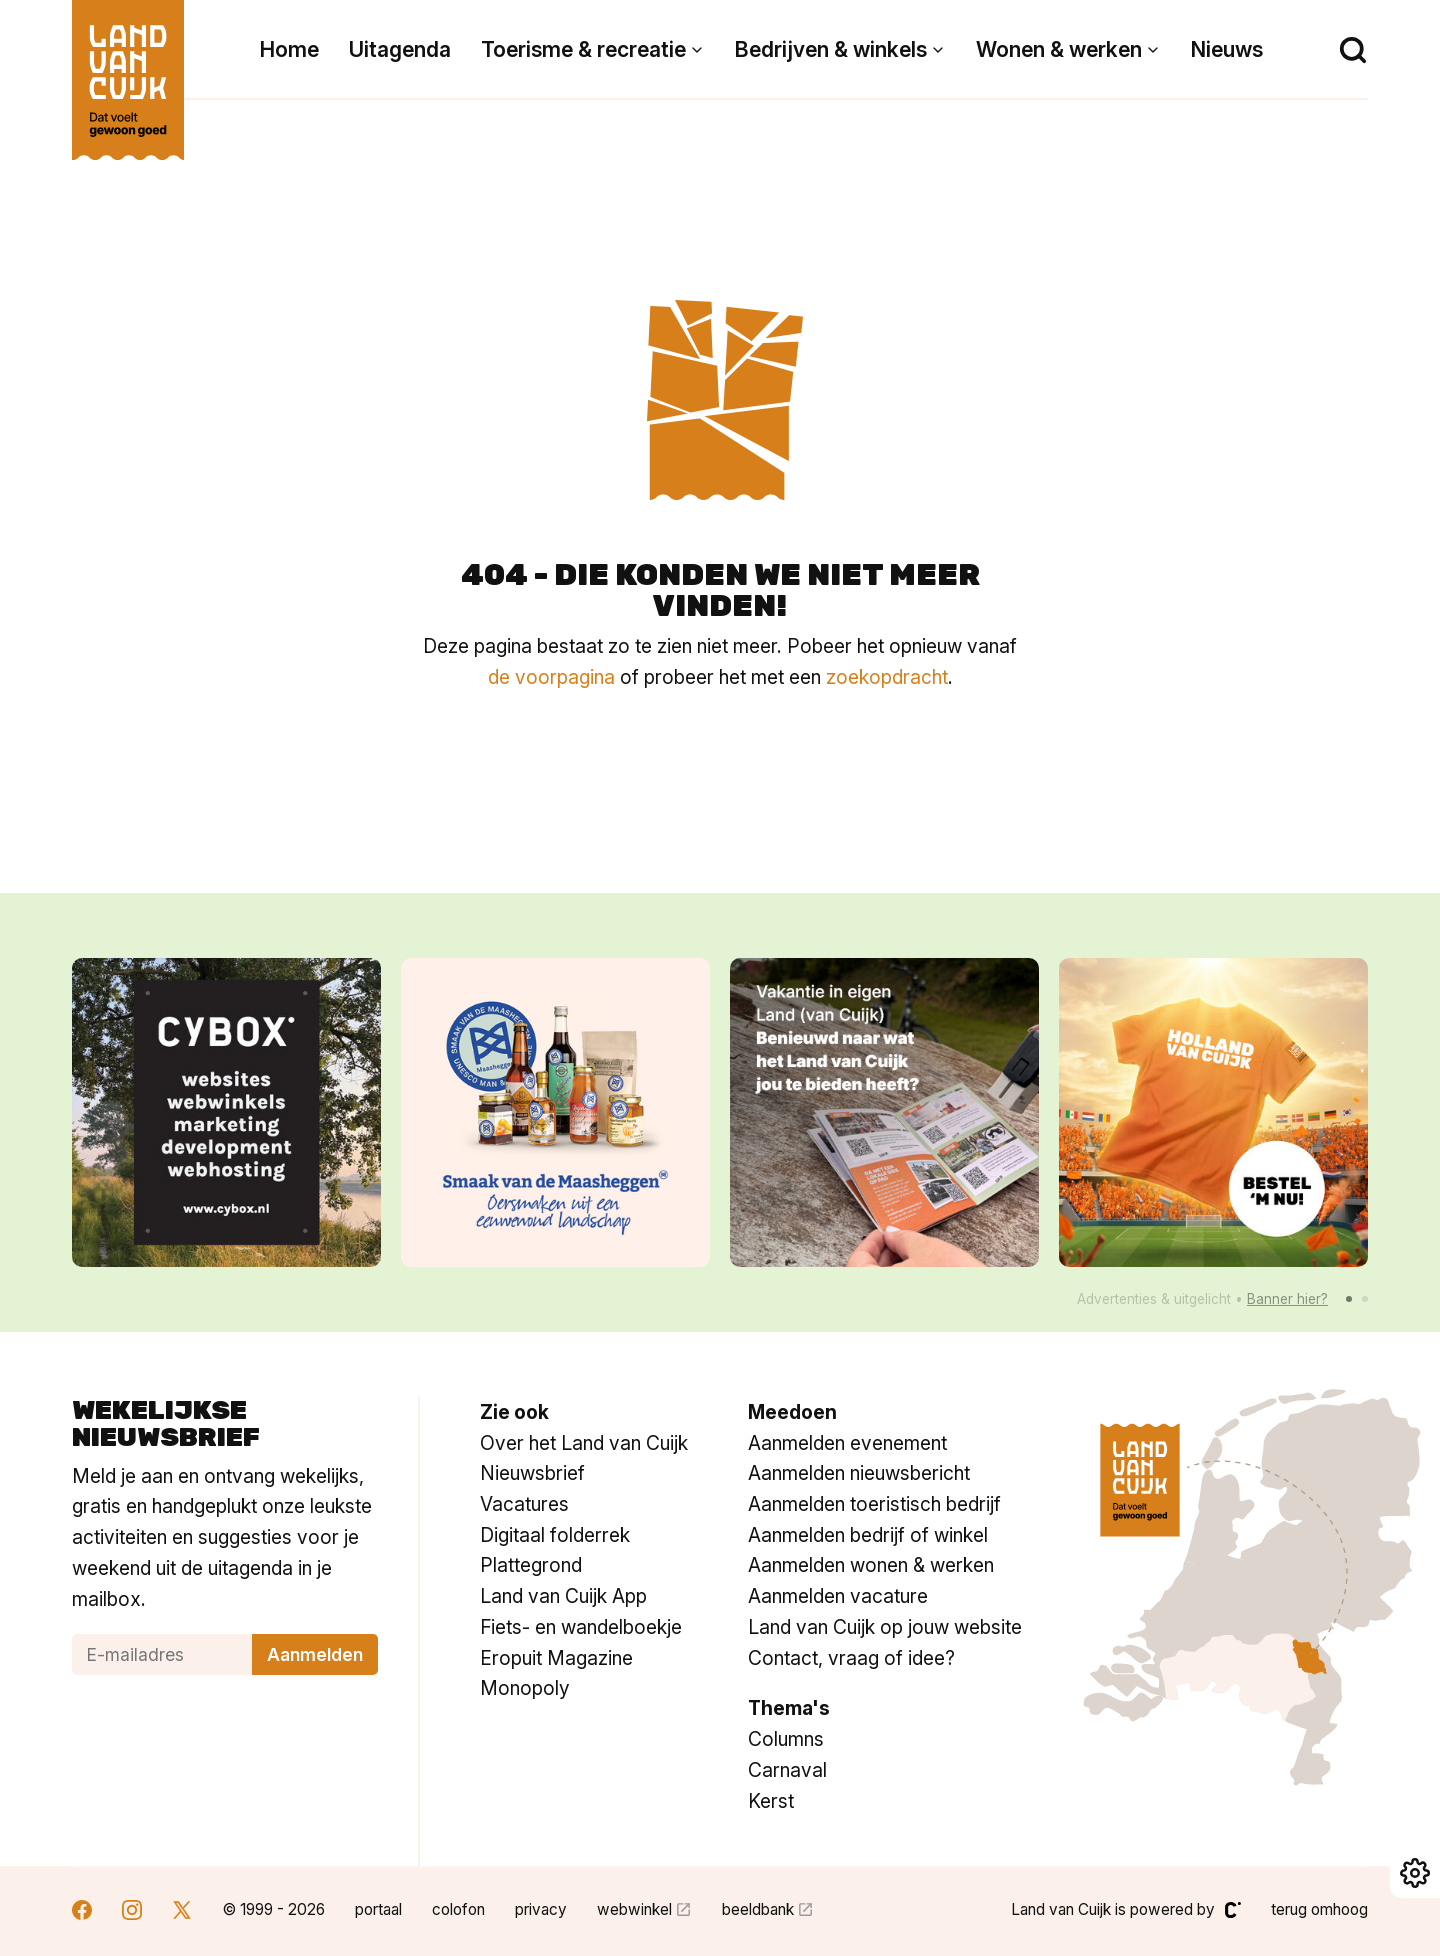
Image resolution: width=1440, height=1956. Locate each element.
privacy (541, 1909)
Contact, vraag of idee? (851, 1658)
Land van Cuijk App (563, 1596)
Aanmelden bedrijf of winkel (868, 1535)
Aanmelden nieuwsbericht (859, 1473)
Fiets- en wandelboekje (581, 1627)
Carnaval (787, 1770)
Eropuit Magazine (556, 1658)
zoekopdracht (887, 677)
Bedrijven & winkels (831, 49)
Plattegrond (531, 1565)
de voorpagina (551, 677)
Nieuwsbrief (532, 1473)
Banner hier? (1287, 1299)
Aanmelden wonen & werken (871, 1565)
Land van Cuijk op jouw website (885, 1627)
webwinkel (634, 1909)
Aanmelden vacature (838, 1596)
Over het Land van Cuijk (584, 1443)
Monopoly (525, 1688)
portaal (378, 1909)
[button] (1349, 1299)
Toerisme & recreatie (583, 49)
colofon (458, 1909)
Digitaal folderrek (555, 1535)
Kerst (771, 1801)
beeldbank (758, 1909)
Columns (786, 1739)
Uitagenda (400, 49)
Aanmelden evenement (847, 1443)
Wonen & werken (1059, 49)
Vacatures (524, 1504)
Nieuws (1227, 49)
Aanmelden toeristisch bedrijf (874, 1504)
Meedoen (792, 1412)
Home (289, 49)
